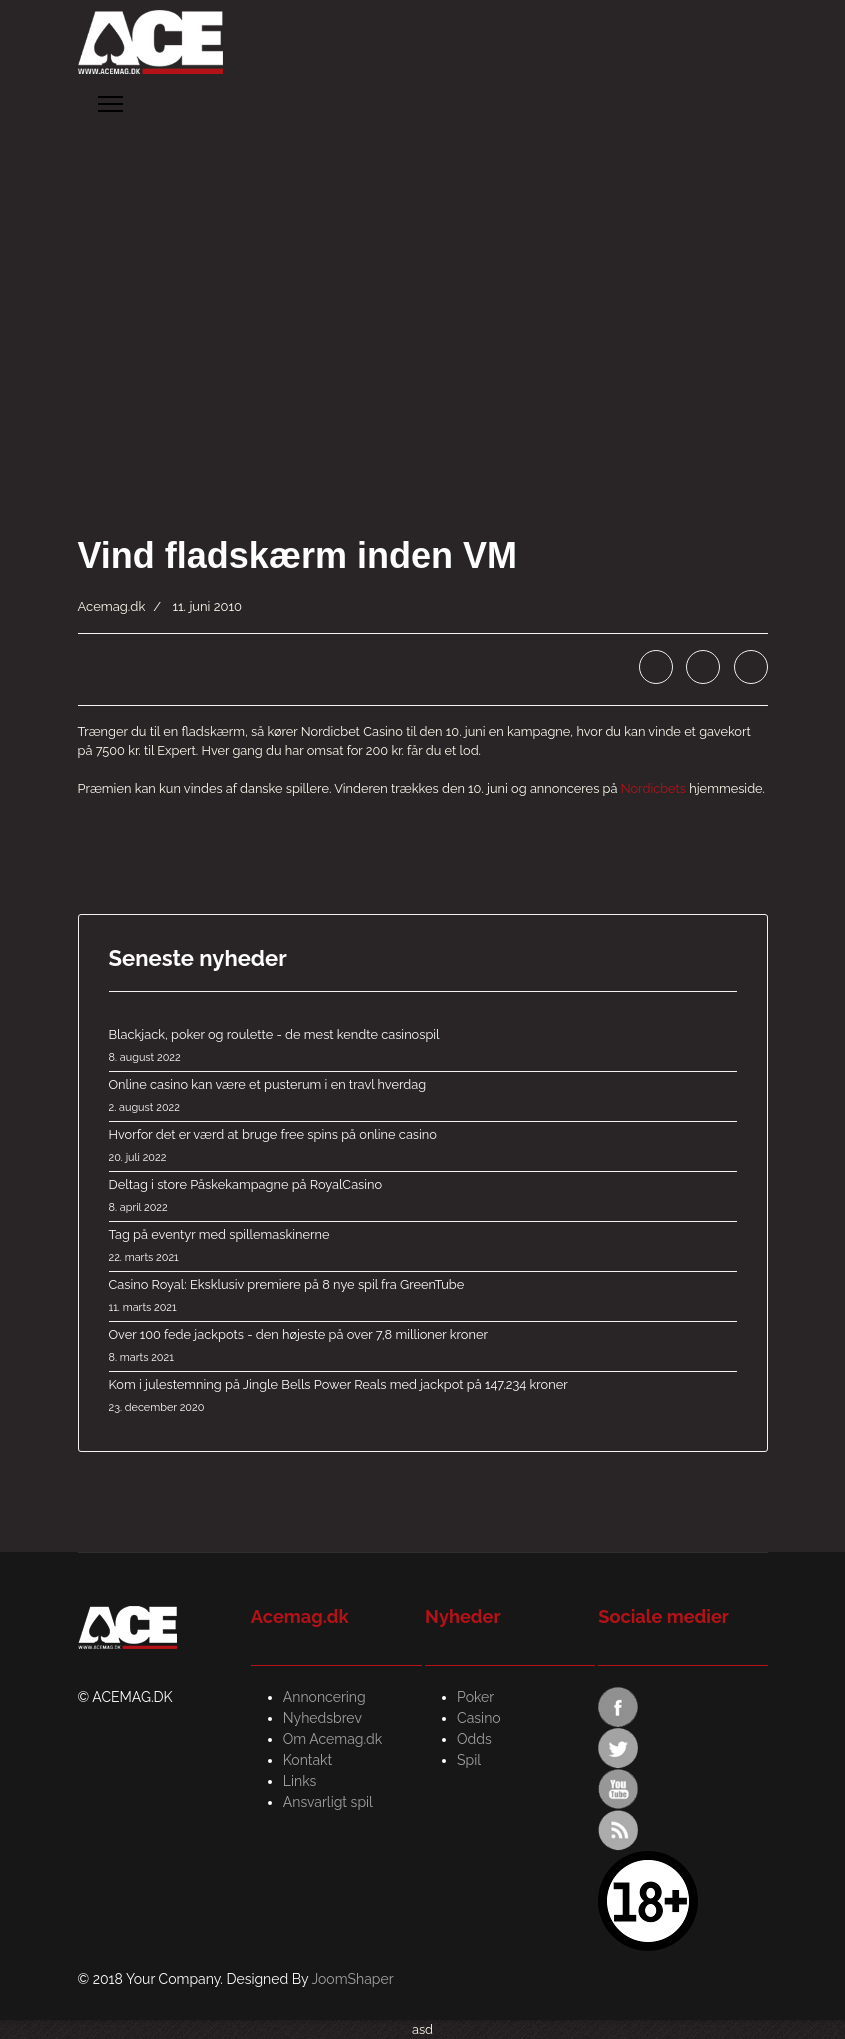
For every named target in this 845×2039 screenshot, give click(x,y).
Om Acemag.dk (332, 1739)
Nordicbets (653, 788)
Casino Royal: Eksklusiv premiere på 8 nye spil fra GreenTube (423, 1297)
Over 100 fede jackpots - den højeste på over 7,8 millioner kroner (423, 1347)
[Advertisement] (422, 284)
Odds (474, 1739)
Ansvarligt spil (328, 1802)
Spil (469, 1760)
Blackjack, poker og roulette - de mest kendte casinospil (423, 1047)
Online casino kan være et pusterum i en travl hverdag (423, 1097)
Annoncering (324, 1697)
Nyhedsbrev (322, 1718)
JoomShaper (352, 1979)
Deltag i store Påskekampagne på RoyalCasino (423, 1197)
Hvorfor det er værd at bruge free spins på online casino (423, 1147)
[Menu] (110, 104)
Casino (479, 1718)
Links (300, 1781)
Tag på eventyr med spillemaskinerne (423, 1247)
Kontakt (307, 1760)
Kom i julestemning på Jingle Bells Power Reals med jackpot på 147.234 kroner (423, 1397)
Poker (475, 1697)
